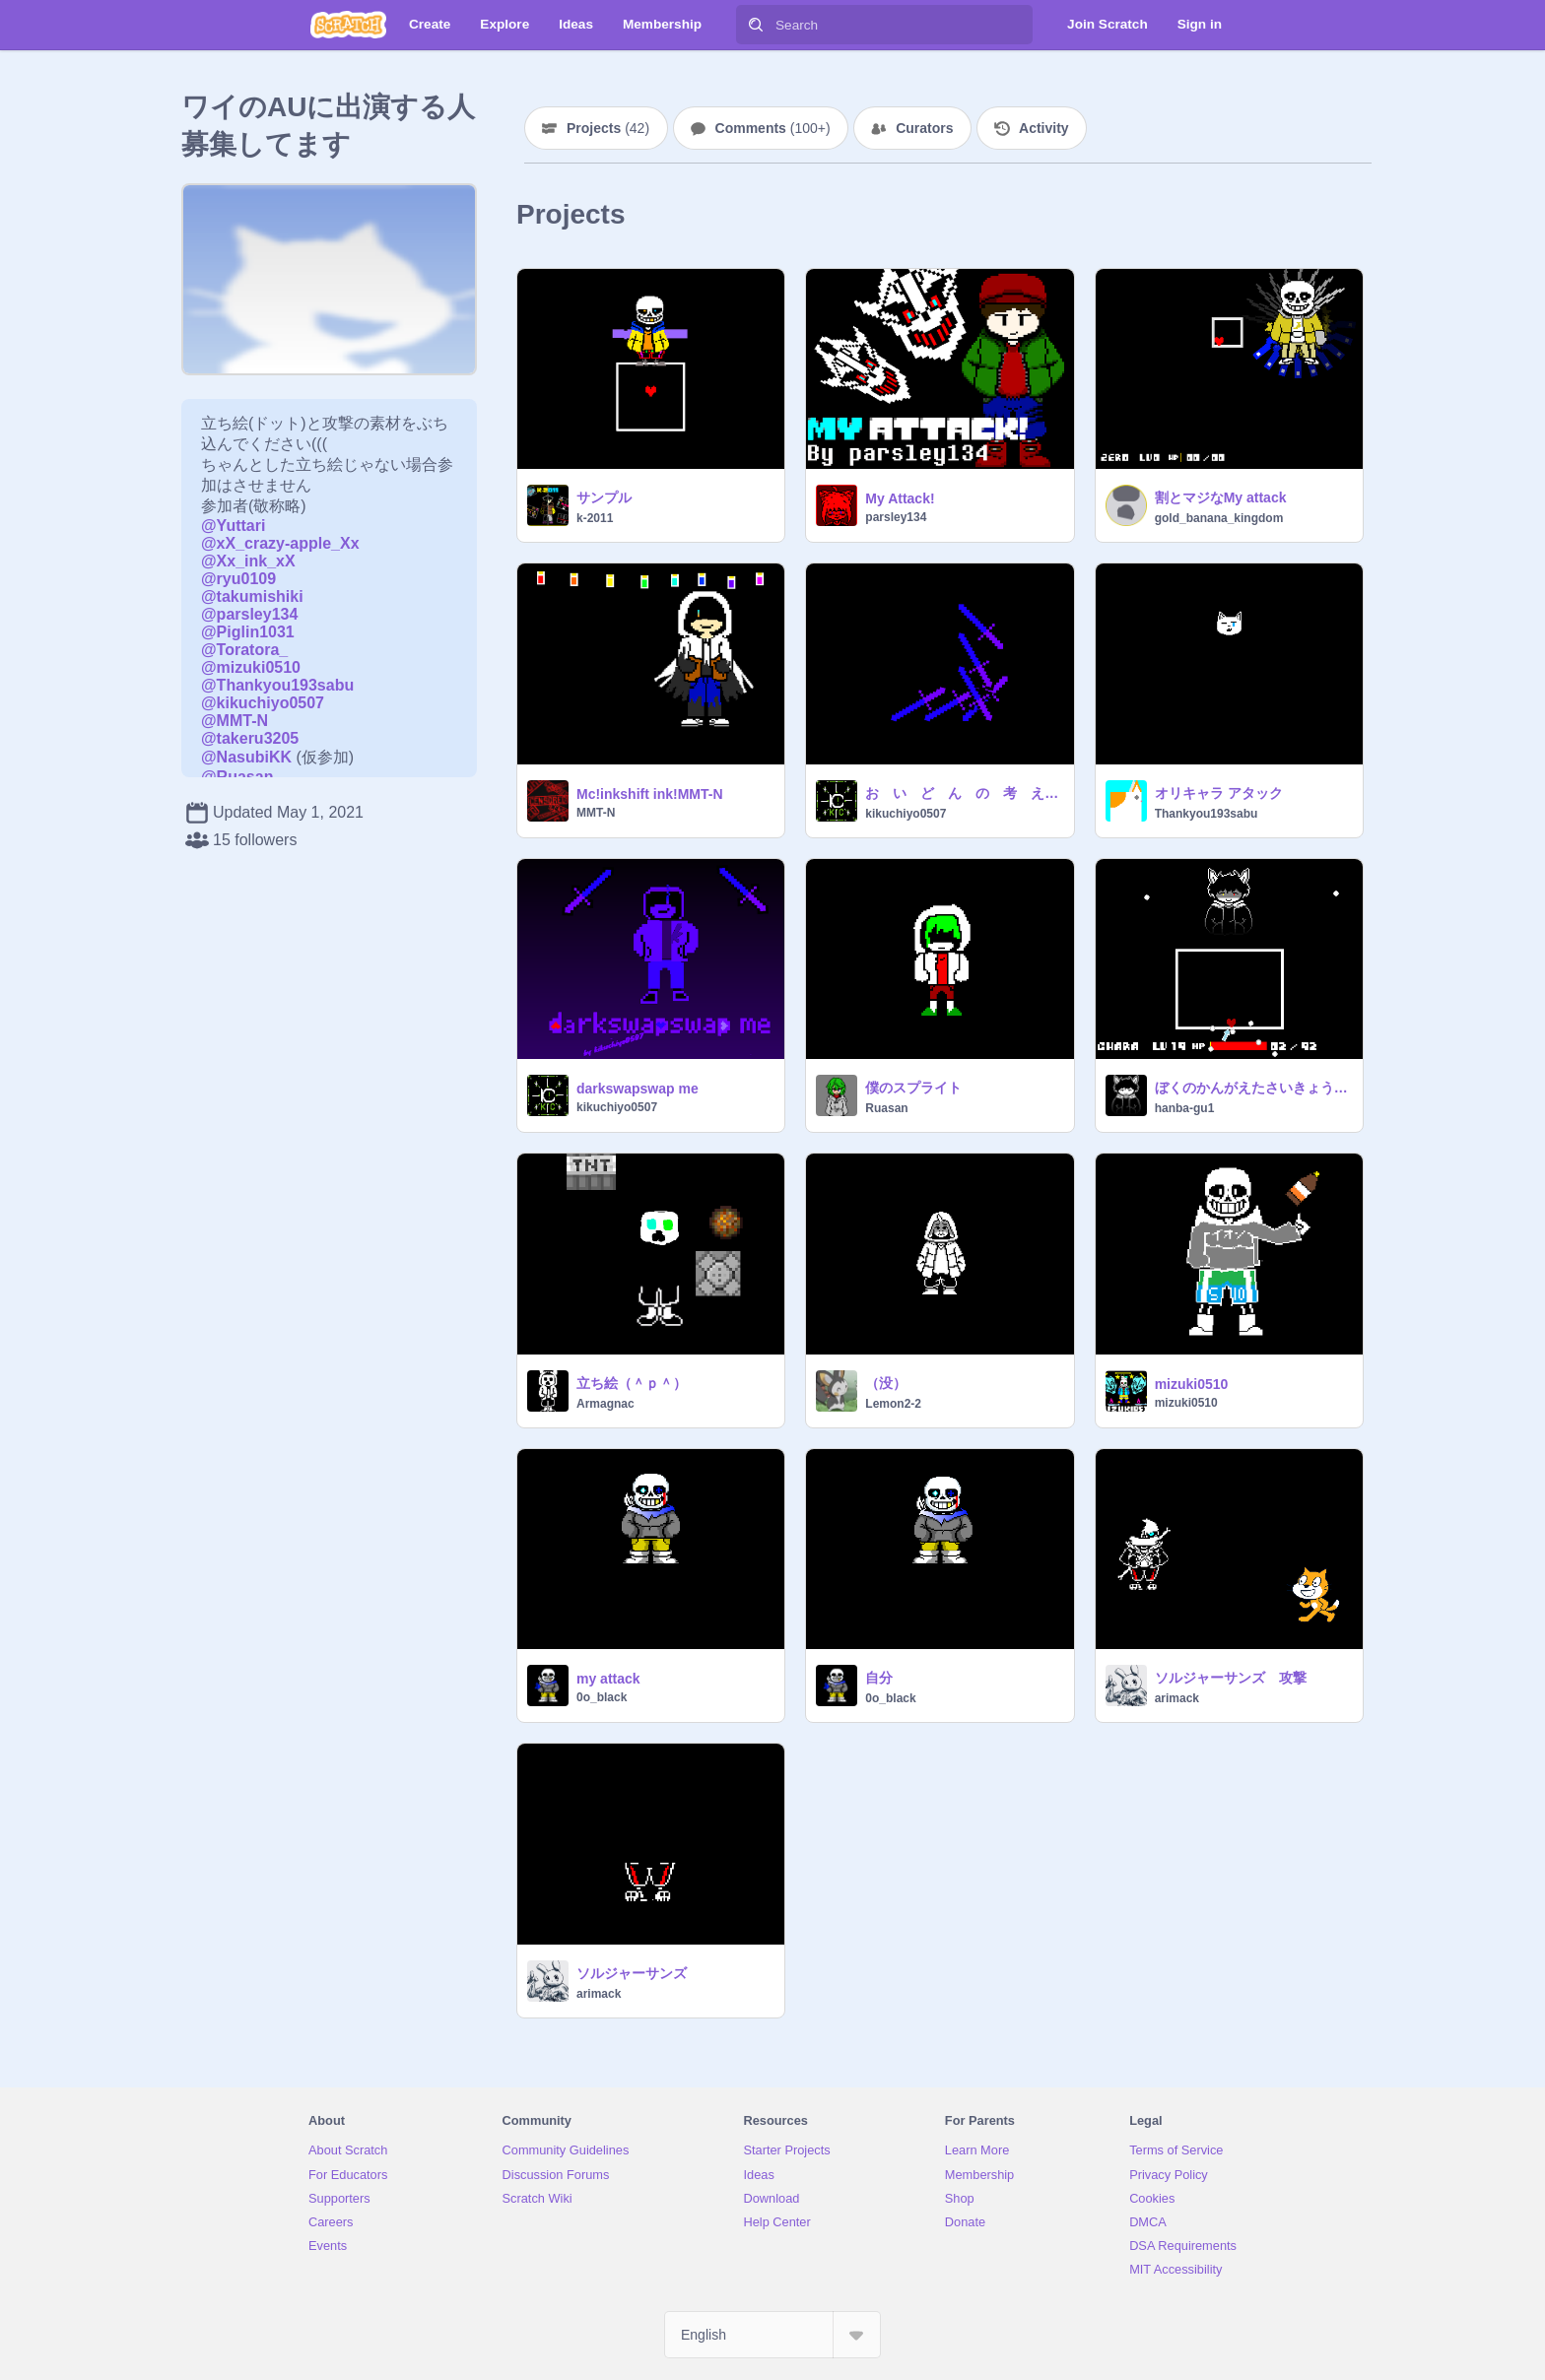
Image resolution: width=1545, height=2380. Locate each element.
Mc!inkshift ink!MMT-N (649, 794)
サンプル (604, 497)
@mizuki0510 (251, 667)
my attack (608, 1678)
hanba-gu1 (1185, 1108)
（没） (886, 1383)
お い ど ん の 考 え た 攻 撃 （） (963, 793)
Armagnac (605, 1404)
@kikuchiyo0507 (262, 702)
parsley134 (895, 517)
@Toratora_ (244, 649)
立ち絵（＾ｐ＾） (631, 1383)
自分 (879, 1678)
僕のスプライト (913, 1087)
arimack (1177, 1698)
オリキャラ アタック (1219, 793)
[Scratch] (348, 24)
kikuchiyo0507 (905, 814)
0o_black (601, 1697)
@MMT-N (234, 720)
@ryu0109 (238, 578)
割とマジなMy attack (1221, 497)
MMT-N (595, 813)
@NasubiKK (246, 757)
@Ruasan (237, 776)
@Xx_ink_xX (248, 561)
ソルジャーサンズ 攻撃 (1231, 1678)
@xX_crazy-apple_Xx (280, 543)
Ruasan (886, 1108)
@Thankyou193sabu (277, 685)
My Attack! (899, 498)
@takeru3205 (250, 738)
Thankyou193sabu (1206, 814)
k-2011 (594, 518)
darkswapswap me (637, 1088)
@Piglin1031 (248, 632)
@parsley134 (249, 614)
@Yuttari (233, 525)
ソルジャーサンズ (631, 1973)
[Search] (755, 24)
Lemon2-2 (893, 1404)
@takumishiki (252, 596)
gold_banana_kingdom (1219, 518)
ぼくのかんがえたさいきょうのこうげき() (1253, 1087)
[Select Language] (772, 2334)
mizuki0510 (1192, 1384)
